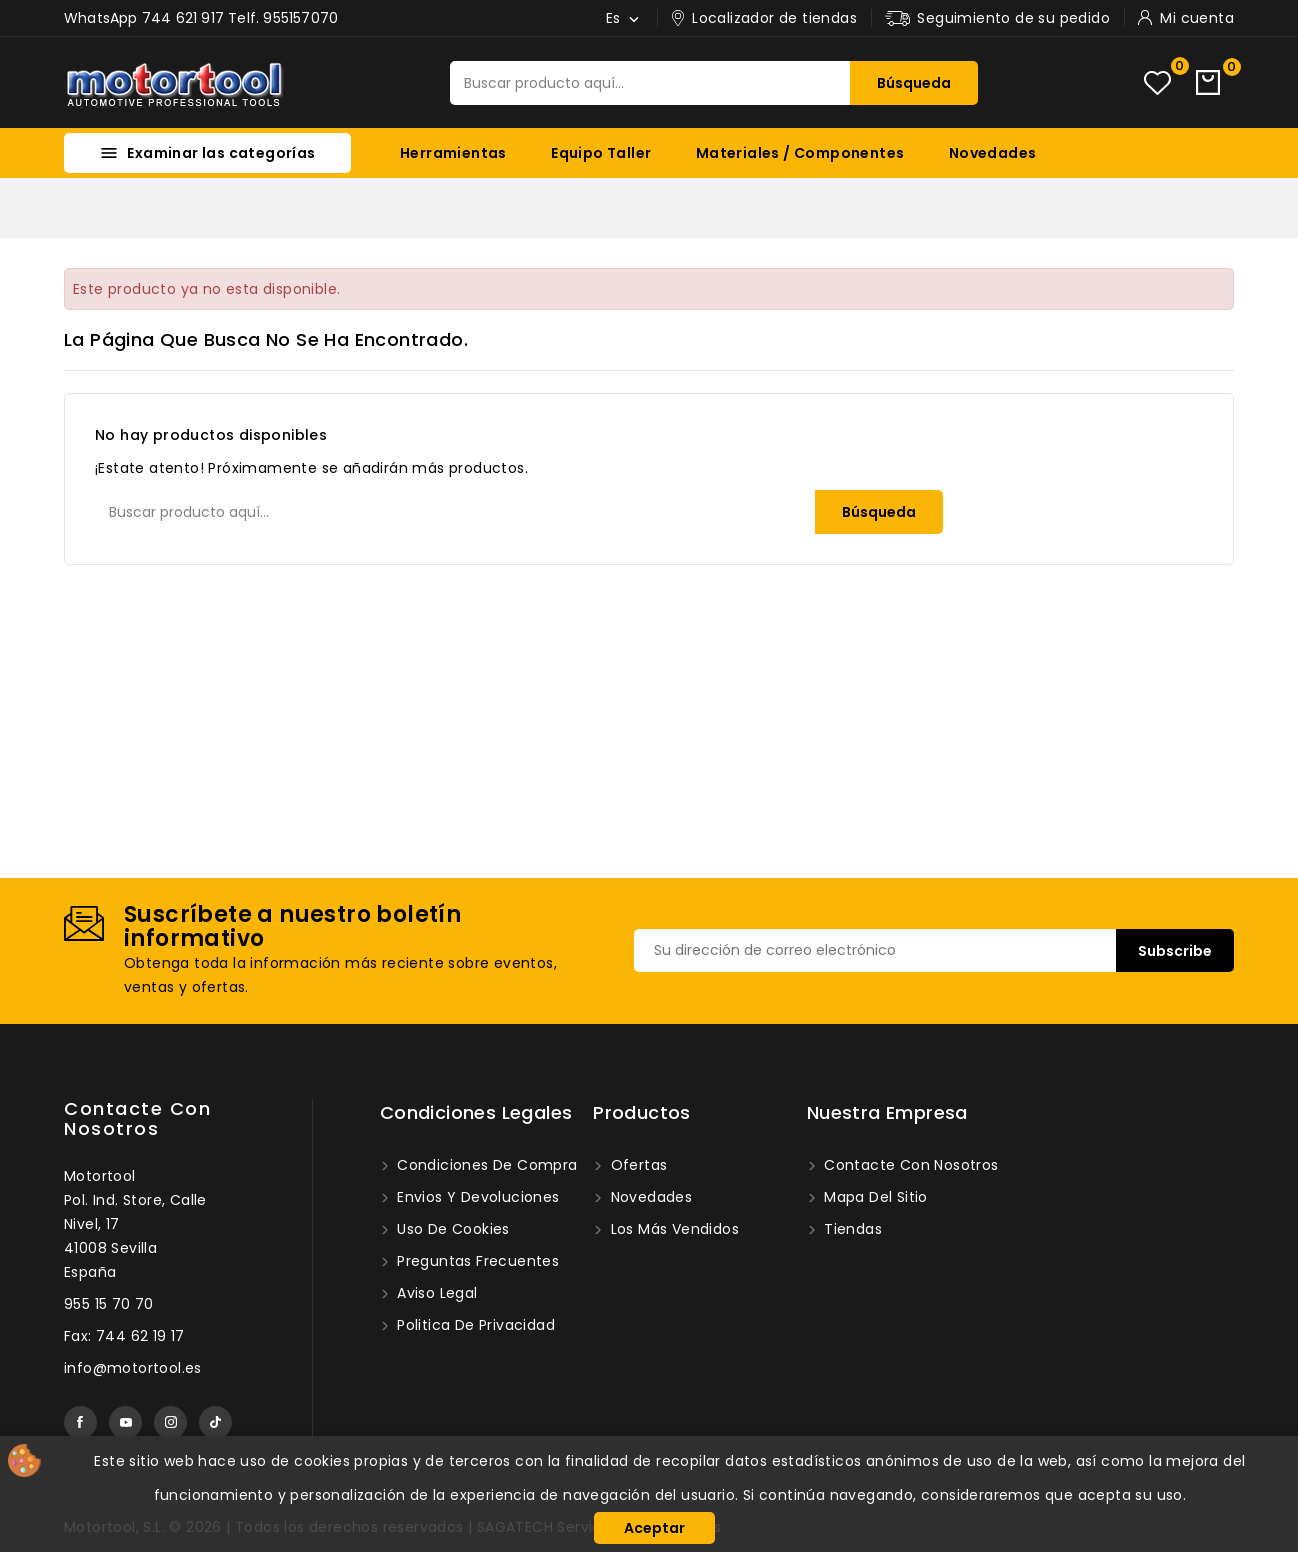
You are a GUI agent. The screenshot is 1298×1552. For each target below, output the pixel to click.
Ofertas (636, 1165)
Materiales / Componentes (800, 153)
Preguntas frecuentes (476, 1261)
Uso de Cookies (451, 1229)
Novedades (993, 153)
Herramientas (453, 153)
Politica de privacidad (474, 1325)
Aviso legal (435, 1293)
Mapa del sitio (874, 1197)
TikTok (215, 1422)
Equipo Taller (601, 153)
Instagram (170, 1422)
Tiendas (851, 1229)
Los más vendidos (672, 1229)
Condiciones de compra (485, 1165)
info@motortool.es (133, 1368)
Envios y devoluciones (476, 1197)
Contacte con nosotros (137, 1118)
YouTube (125, 1422)
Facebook (80, 1422)
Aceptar (654, 1528)
